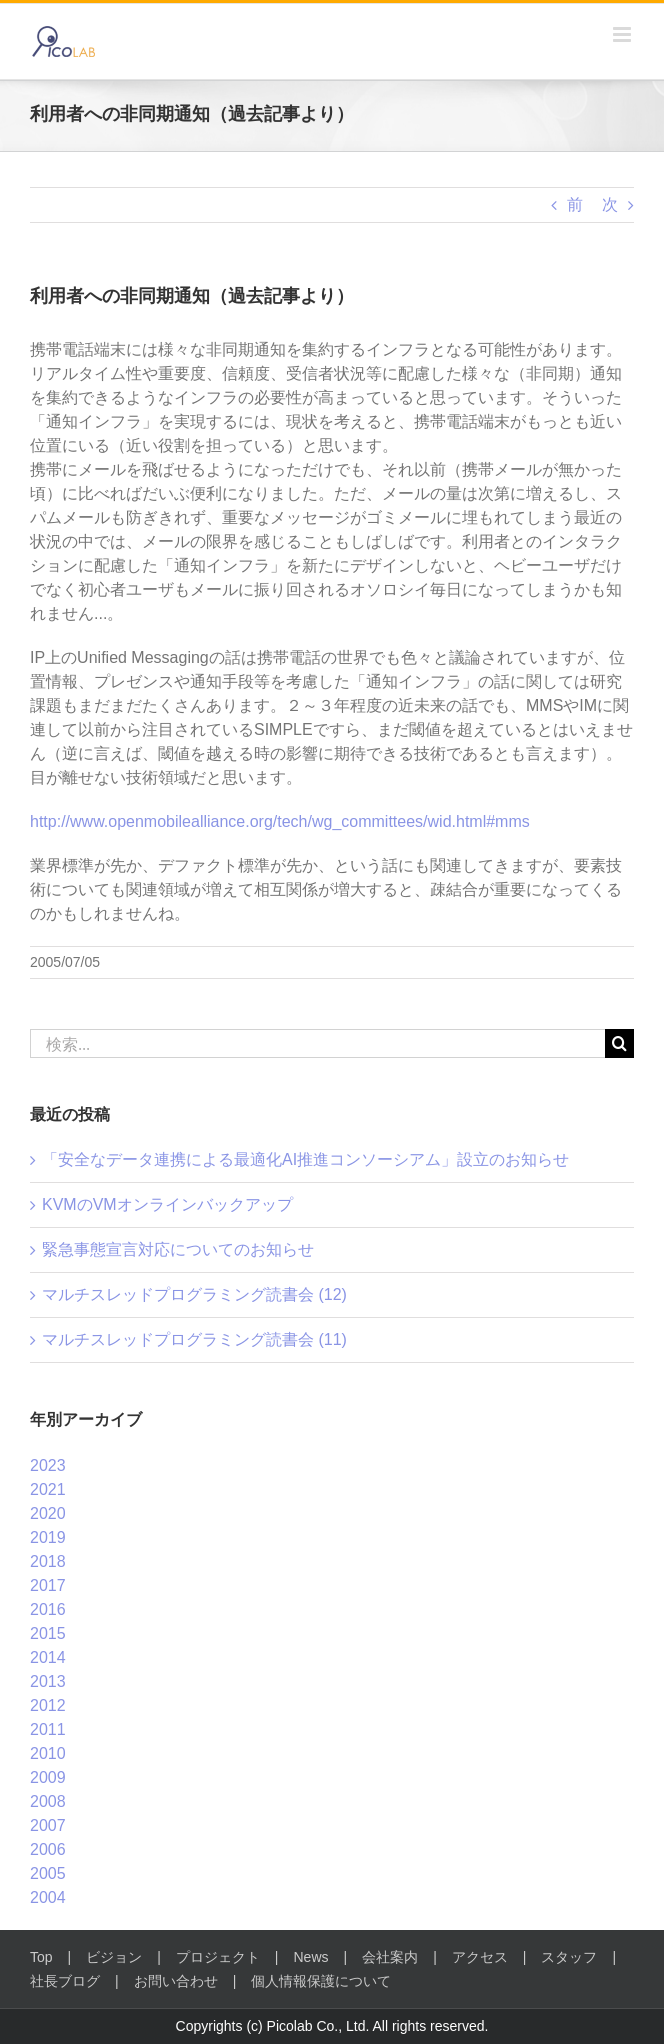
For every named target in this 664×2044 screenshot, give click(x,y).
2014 (48, 1657)
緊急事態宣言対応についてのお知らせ (178, 1249)
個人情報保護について (321, 1981)
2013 (48, 1681)
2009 (48, 1777)
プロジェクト (218, 1957)
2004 (48, 1897)
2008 (48, 1801)
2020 (48, 1513)
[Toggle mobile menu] (623, 34)
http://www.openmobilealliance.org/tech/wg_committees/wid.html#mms (280, 821)
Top (41, 1957)
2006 (48, 1849)
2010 (48, 1753)
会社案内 (390, 1957)
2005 (48, 1873)
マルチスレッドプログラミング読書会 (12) (194, 1294)
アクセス (480, 1957)
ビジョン (114, 1957)
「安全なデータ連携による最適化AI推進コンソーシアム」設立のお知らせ (305, 1159)
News (311, 1957)
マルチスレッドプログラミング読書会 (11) (194, 1339)
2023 (48, 1465)
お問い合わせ (176, 1981)
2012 (48, 1705)
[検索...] (317, 1043)
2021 (48, 1489)
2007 (48, 1825)
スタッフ (569, 1957)
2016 (48, 1609)
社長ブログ (65, 1981)
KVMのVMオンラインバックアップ (167, 1204)
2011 (48, 1729)
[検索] (619, 1043)
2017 (48, 1585)
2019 (48, 1537)
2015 (48, 1633)
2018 (48, 1561)
